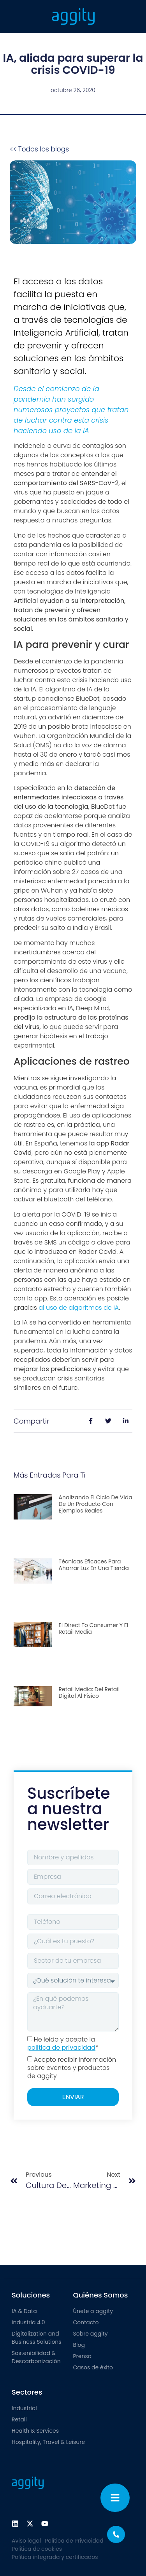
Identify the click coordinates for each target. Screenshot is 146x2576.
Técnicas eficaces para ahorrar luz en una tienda (94, 1565)
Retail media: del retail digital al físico (89, 1692)
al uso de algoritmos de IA (79, 1307)
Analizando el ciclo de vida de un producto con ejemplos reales (95, 1503)
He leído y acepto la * (63, 2043)
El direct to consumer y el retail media (93, 1628)
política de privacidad (61, 2047)
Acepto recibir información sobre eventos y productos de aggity (71, 2068)
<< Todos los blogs (39, 149)
